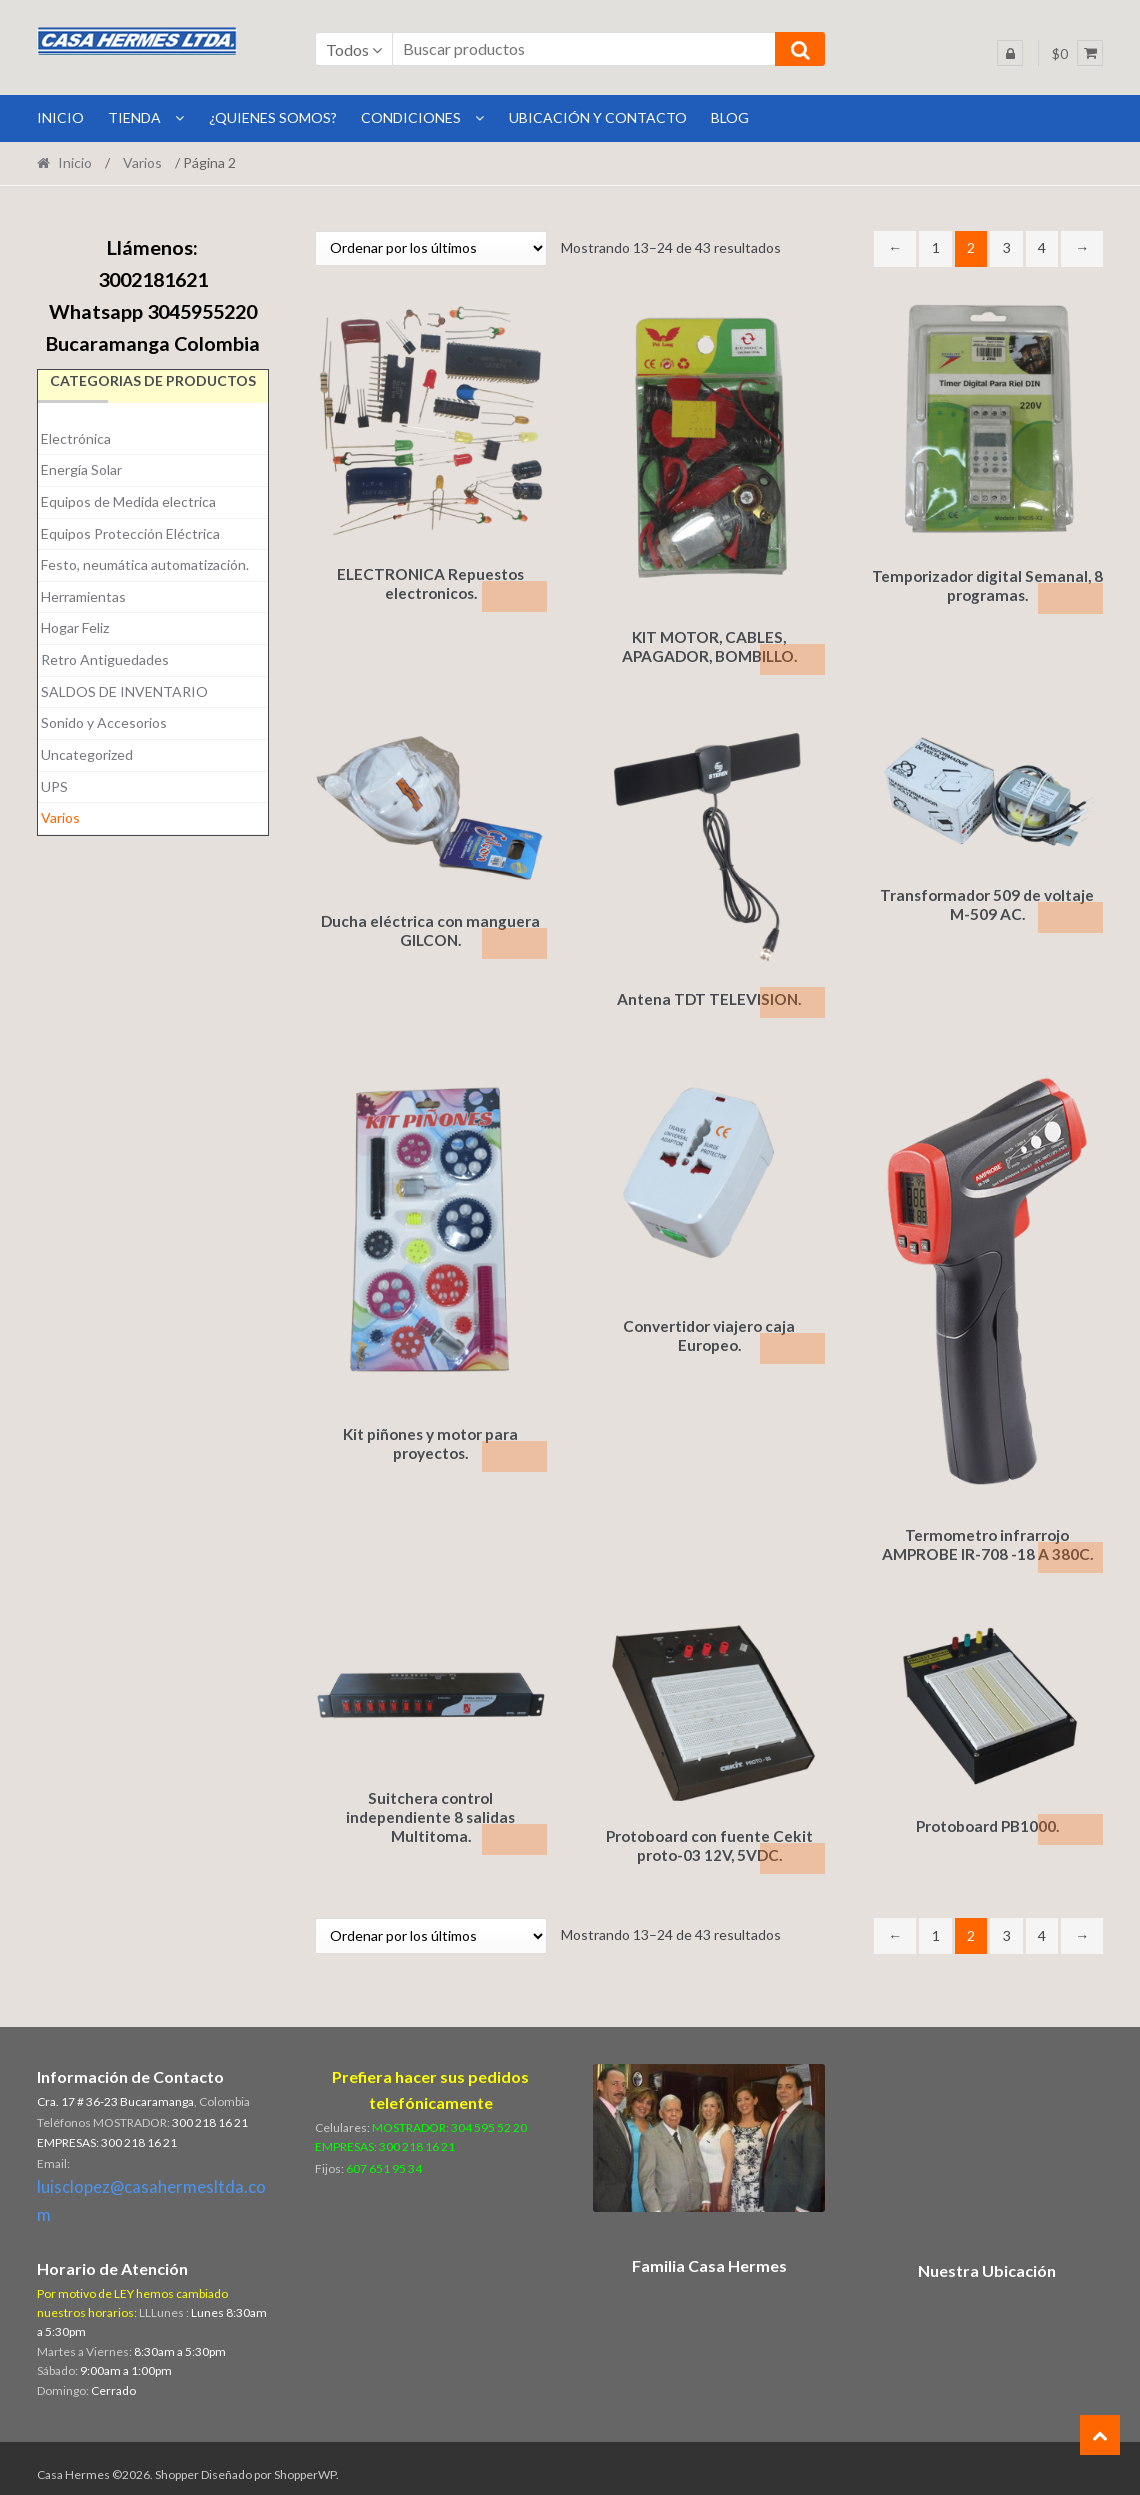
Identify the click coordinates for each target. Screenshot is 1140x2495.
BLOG (730, 117)
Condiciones (411, 117)
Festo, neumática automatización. (145, 564)
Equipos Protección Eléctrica (130, 533)
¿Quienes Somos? (273, 117)
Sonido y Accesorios (104, 722)
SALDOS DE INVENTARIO (124, 691)
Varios (142, 162)
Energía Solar (81, 469)
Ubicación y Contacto (598, 117)
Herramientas (83, 596)
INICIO (60, 117)
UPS (54, 786)
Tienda (134, 117)
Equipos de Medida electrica (128, 501)
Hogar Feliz (75, 627)
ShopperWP (305, 2461)
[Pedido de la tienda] (431, 248)
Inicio (75, 162)
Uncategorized (87, 754)
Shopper (177, 2461)
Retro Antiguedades (105, 659)
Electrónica (76, 438)
